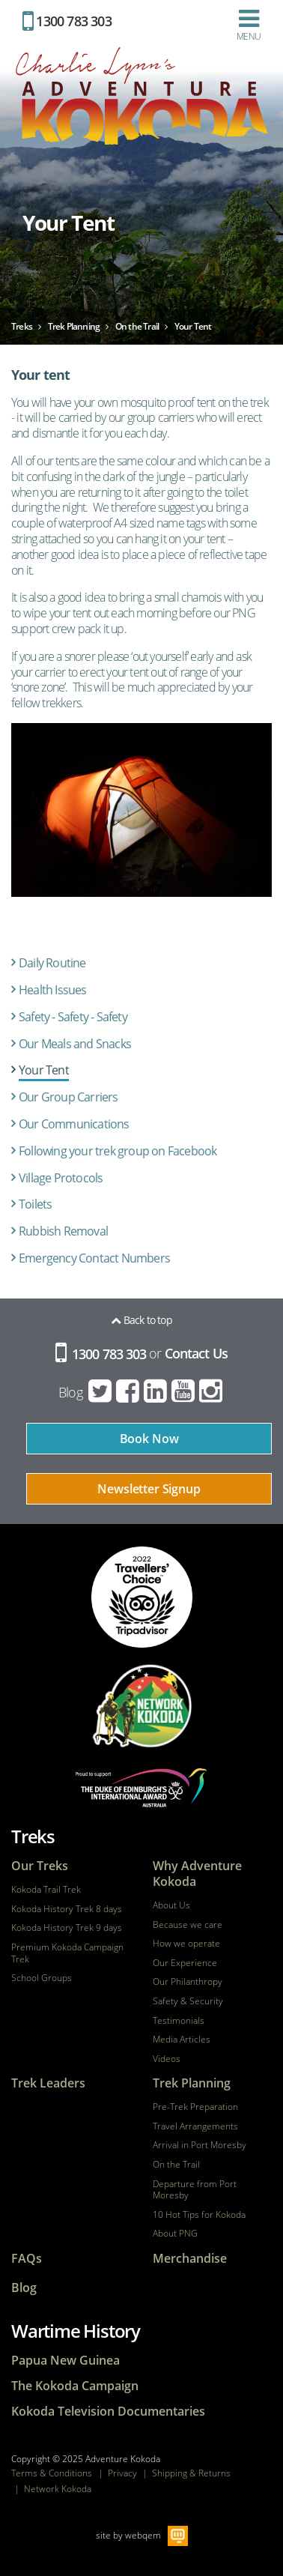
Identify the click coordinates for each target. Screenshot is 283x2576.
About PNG (175, 2234)
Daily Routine (52, 963)
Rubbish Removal (63, 1231)
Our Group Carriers (68, 1097)
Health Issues (53, 990)
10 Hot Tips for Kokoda (199, 2215)
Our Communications (74, 1124)
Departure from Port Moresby (195, 2189)
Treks (33, 1836)
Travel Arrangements (195, 2126)
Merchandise (190, 2259)
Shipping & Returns (191, 2473)
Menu (249, 25)
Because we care (187, 1925)
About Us (171, 1905)
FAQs (26, 2259)
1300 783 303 (67, 21)
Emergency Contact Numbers (94, 1258)
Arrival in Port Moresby (199, 2145)
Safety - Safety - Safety (73, 1017)
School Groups (41, 1978)
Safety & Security (188, 2001)
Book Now (149, 1438)
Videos (166, 2059)
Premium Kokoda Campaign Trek (67, 1953)
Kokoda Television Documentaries (108, 2411)
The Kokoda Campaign (75, 2386)
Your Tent (44, 1070)
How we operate (186, 1944)
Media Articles (181, 2040)
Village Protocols (61, 1178)
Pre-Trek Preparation (195, 2107)
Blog (70, 1392)
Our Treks (39, 1866)
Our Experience (185, 1963)
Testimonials (178, 2021)
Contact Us (196, 1354)
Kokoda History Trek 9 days (66, 1928)
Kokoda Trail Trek (46, 1890)
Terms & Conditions (51, 2473)
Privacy (122, 2473)
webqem (143, 2535)
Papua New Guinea (65, 2360)
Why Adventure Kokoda (197, 1874)
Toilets (35, 1204)
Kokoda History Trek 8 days (66, 1909)
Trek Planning (192, 2083)
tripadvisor (141, 1597)
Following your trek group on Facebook (117, 1151)
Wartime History (75, 2330)
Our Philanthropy (187, 1982)
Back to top (141, 1320)
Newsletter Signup (148, 1489)
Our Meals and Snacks (75, 1043)
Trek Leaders (48, 2083)
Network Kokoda (57, 2488)
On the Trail (176, 2165)
